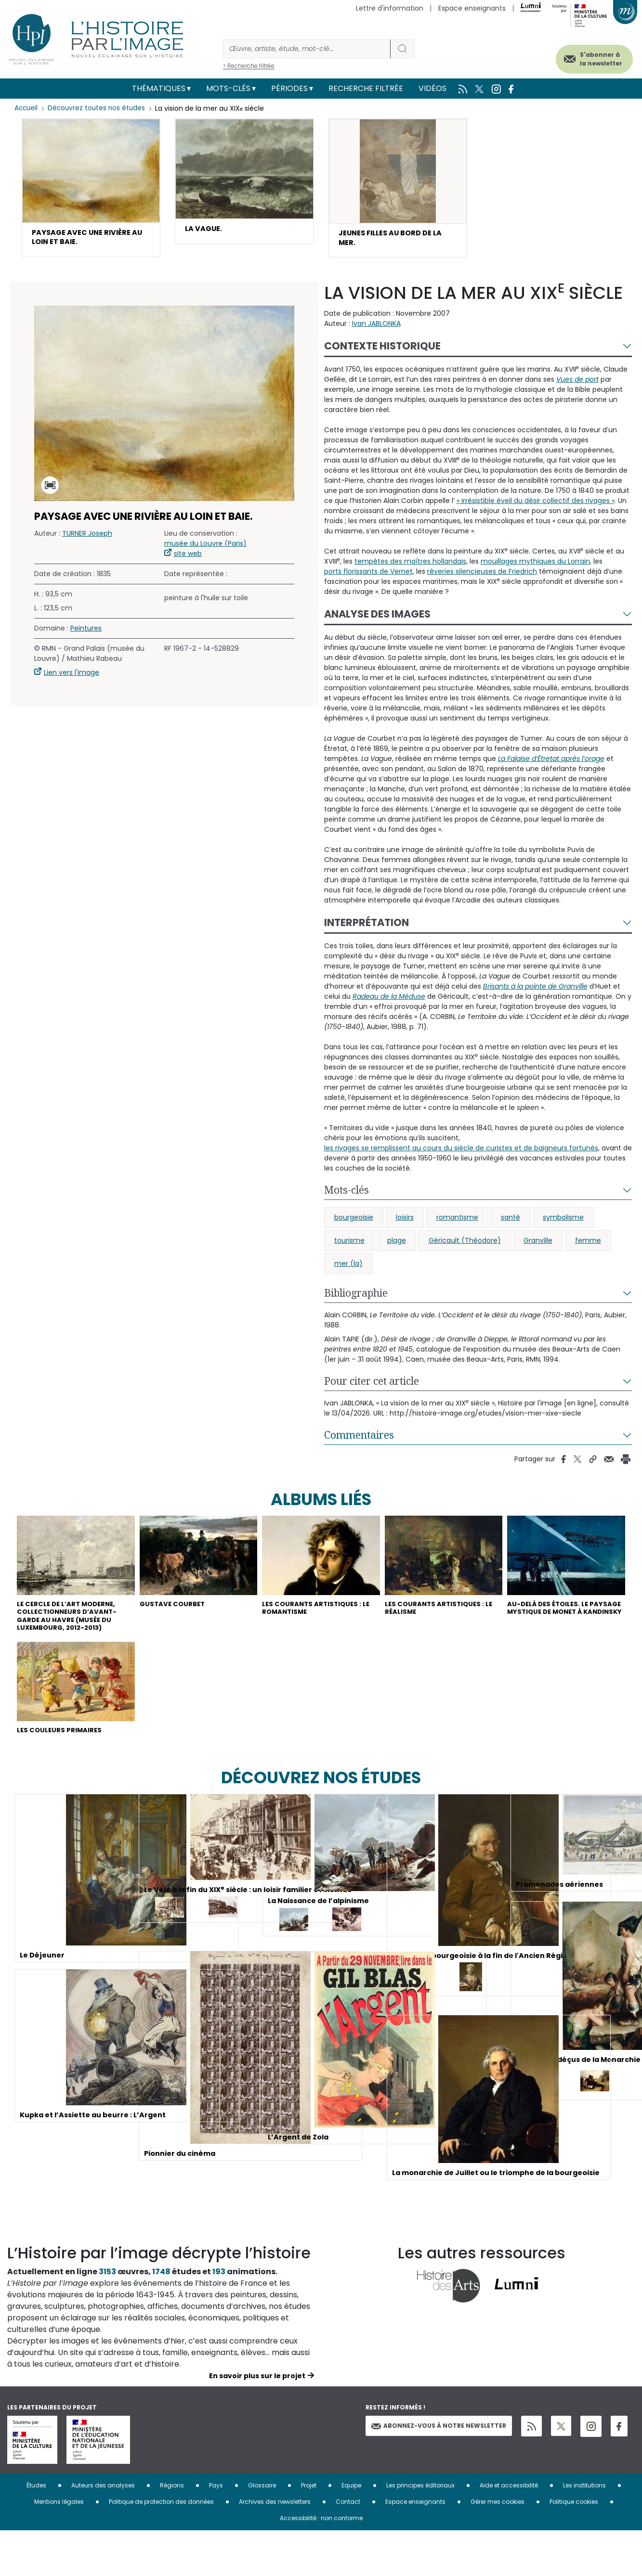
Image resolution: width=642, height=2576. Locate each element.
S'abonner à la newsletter (588, 56)
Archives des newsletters (275, 2547)
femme (588, 1244)
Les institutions (584, 2530)
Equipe (351, 2530)
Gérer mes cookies (497, 2547)
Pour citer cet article (371, 1385)
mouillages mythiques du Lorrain (535, 565)
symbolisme (563, 1221)
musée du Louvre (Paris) (205, 548)
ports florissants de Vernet (368, 575)
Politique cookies (574, 2547)
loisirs (405, 1221)
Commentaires (359, 1439)
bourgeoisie (353, 1221)
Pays (216, 2530)
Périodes (289, 88)
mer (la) (348, 1268)
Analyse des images (377, 618)
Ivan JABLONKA (376, 328)
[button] (91, 189)
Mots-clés (228, 88)
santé (510, 1221)
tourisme (349, 1244)
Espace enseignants (472, 8)
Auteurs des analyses (103, 2530)
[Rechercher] (307, 48)
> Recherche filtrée (249, 66)
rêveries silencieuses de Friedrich (482, 575)
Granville (538, 1244)
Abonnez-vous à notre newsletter (438, 2471)
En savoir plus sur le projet (257, 2421)
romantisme (457, 1221)
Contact (348, 2547)
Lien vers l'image (71, 677)
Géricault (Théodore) (465, 1244)
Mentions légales (59, 2547)
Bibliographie (356, 1297)
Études (36, 2530)
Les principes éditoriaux (420, 2530)
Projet (308, 2530)
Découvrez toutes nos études (99, 108)
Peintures (86, 632)
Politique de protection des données (161, 2547)
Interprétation (366, 927)
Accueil (26, 108)
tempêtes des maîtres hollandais (410, 565)
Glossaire (262, 2530)
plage (396, 1244)
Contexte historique (382, 350)
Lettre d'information (389, 8)
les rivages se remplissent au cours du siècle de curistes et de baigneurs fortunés (461, 1152)
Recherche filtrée (365, 88)
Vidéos (432, 88)
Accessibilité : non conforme (321, 2563)
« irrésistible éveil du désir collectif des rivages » (536, 505)
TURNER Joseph (87, 537)
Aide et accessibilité (509, 2530)
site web (188, 558)
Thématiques (158, 88)
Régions (172, 2530)
